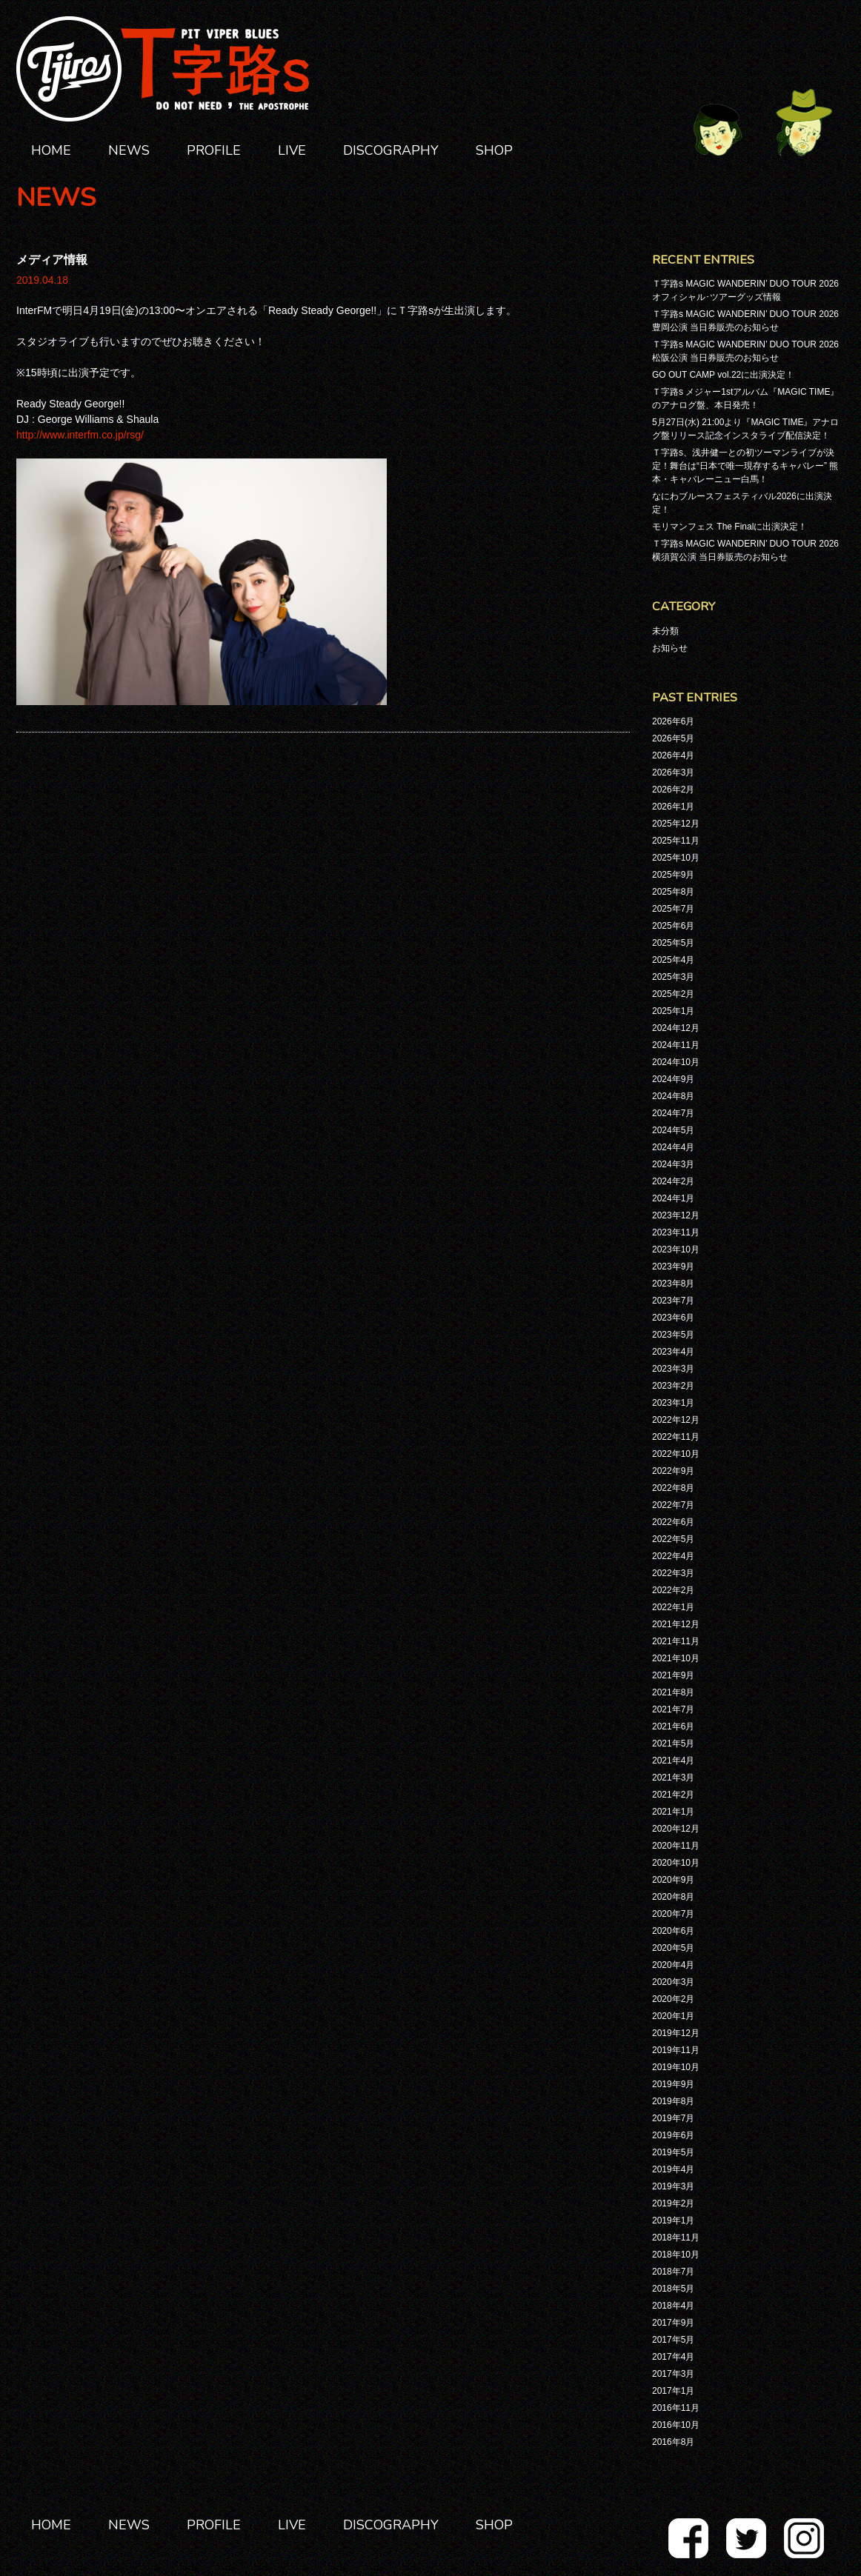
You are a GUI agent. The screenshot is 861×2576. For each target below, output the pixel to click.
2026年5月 (673, 738)
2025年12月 (675, 823)
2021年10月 (675, 1658)
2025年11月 (675, 840)
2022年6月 (673, 1522)
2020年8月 (673, 1897)
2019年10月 (675, 2067)
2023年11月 (675, 1232)
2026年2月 (673, 789)
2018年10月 (675, 2254)
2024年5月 (673, 1130)
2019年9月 (673, 2084)
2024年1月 (673, 1198)
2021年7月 (673, 1709)
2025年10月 (675, 857)
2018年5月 (673, 2288)
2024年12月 (675, 1028)
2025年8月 (673, 892)
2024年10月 (675, 1062)
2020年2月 (673, 1999)
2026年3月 (673, 772)
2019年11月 (675, 2050)
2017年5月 (673, 2340)
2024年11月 (675, 1045)
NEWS (129, 150)
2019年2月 (673, 2203)
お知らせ (670, 648)
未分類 (665, 631)
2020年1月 (673, 2016)
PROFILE (214, 150)
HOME (51, 150)
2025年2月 (673, 994)
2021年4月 (673, 1760)
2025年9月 (673, 875)
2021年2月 (673, 1794)
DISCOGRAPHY (391, 150)
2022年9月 (673, 1471)
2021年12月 (675, 1624)
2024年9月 (673, 1079)
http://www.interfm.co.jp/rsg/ (80, 435)
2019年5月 (673, 2152)
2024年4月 (673, 1147)
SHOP (494, 150)
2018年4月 (673, 2305)
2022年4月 (673, 1556)
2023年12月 (675, 1215)
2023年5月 (673, 1334)
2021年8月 (673, 1692)
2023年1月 (673, 1403)
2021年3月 (673, 1777)
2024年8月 (673, 1096)
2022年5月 (673, 1539)
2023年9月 (673, 1266)
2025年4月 (673, 960)
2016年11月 (675, 2408)
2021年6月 (673, 1726)
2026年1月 (673, 806)
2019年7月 (673, 2118)
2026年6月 (673, 721)
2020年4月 (673, 1965)
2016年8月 (673, 2442)
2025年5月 (673, 943)
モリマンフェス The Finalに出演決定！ (729, 526)
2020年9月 (673, 1880)
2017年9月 (673, 2323)
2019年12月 (675, 2033)
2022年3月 (673, 1573)
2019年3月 (673, 2186)
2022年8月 (673, 1488)
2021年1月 (673, 1811)
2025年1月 (673, 1011)
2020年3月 (673, 1982)
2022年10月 (675, 1454)
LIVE (292, 150)
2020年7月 (673, 1914)
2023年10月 (675, 1249)
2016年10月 (675, 2425)
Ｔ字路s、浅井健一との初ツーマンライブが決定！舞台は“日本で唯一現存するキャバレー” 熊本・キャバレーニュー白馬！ (745, 465)
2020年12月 (675, 1828)
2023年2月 (673, 1386)
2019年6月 (673, 2135)
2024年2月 (673, 1181)
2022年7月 (673, 1505)
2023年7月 (673, 1300)
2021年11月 (675, 1641)
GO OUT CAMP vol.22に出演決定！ (723, 375)
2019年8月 (673, 2101)
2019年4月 (673, 2169)
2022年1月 (673, 1607)
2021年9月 (673, 1675)
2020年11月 (675, 1846)
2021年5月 (673, 1743)
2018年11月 (675, 2237)
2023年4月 (673, 1352)
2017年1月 (673, 2391)
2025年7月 (673, 909)
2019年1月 (673, 2220)
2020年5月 (673, 1948)
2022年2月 (673, 1590)
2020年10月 (675, 1863)
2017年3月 (673, 2374)
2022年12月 (675, 1420)
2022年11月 (675, 1437)
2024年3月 (673, 1164)
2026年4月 (673, 755)
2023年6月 (673, 1317)
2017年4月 (673, 2357)
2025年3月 (673, 977)
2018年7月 (673, 2271)
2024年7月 (673, 1113)
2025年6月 (673, 926)
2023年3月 (673, 1369)
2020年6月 (673, 1931)
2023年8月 (673, 1283)
